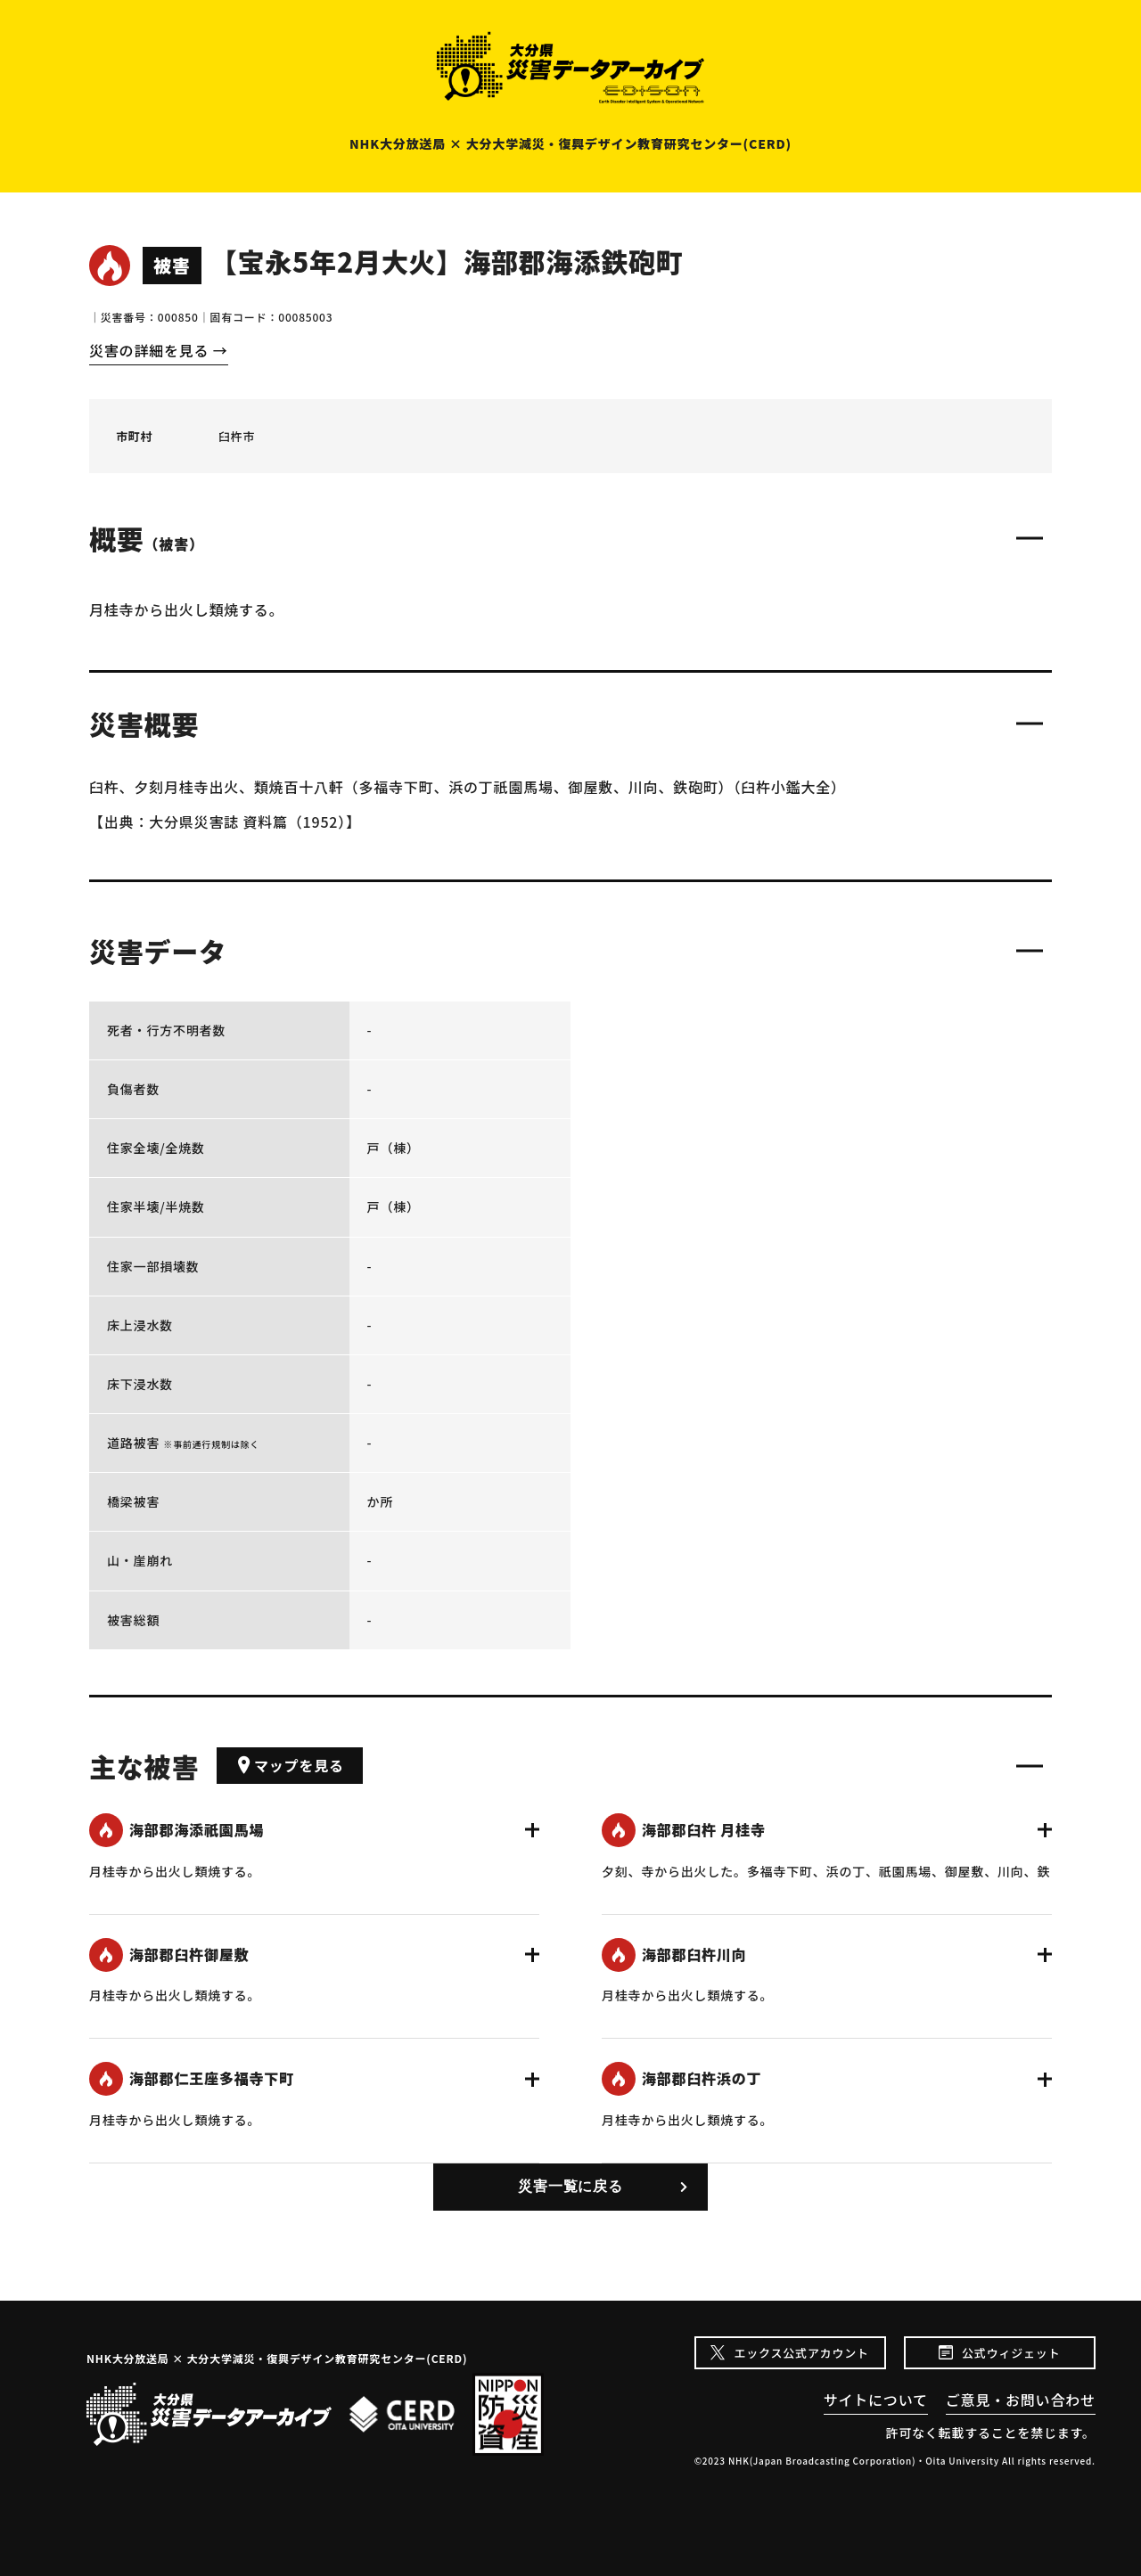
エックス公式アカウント (801, 2352)
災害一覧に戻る (570, 2186)
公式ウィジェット (1011, 2352)
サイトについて (876, 2399)
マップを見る (289, 1765)
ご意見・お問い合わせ (1021, 2399)
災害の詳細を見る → (158, 350)
